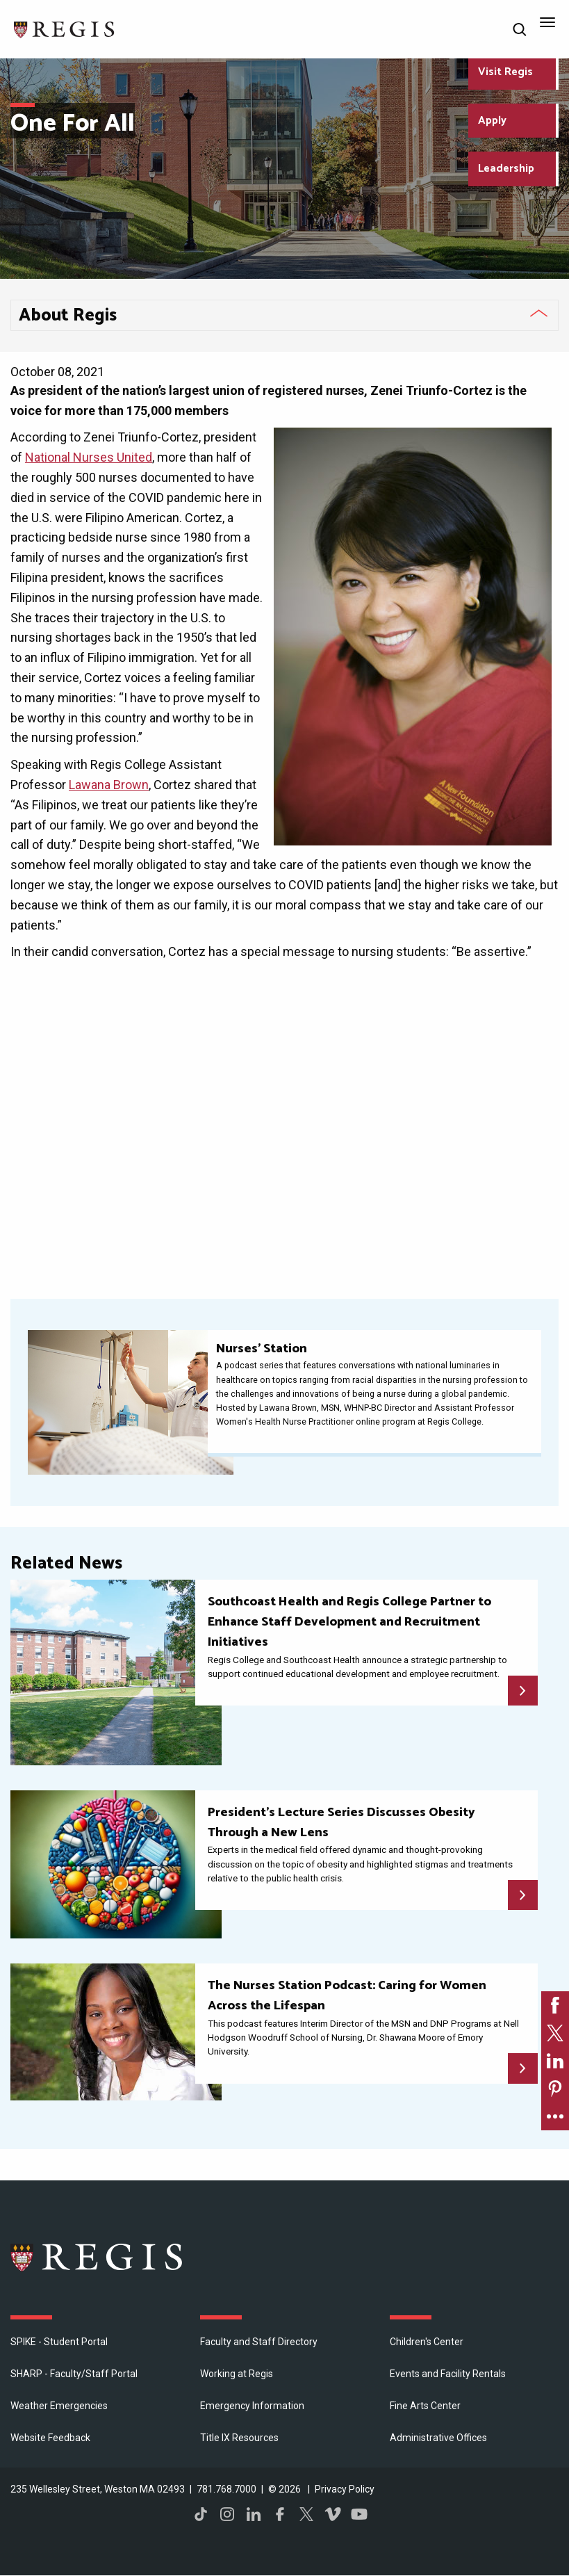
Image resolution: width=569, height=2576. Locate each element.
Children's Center (426, 2341)
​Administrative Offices (438, 2437)
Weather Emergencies (59, 2405)
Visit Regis (505, 72)
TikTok (200, 2514)
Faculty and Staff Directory (259, 2341)
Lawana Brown (109, 784)
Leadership (506, 168)
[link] (555, 2005)
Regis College (97, 2257)
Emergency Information (252, 2405)
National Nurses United (88, 457)
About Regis (68, 315)
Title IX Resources (239, 2437)
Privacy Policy (344, 2489)
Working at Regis (236, 2373)
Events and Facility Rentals (448, 2373)
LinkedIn (253, 2514)
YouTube (359, 2514)
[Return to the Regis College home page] (64, 28)
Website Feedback (50, 2437)
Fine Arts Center (425, 2405)
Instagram (227, 2514)
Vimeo (332, 2514)
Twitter (306, 2514)
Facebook (280, 2514)
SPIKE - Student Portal (59, 2341)
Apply (492, 120)
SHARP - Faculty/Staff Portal (74, 2373)
